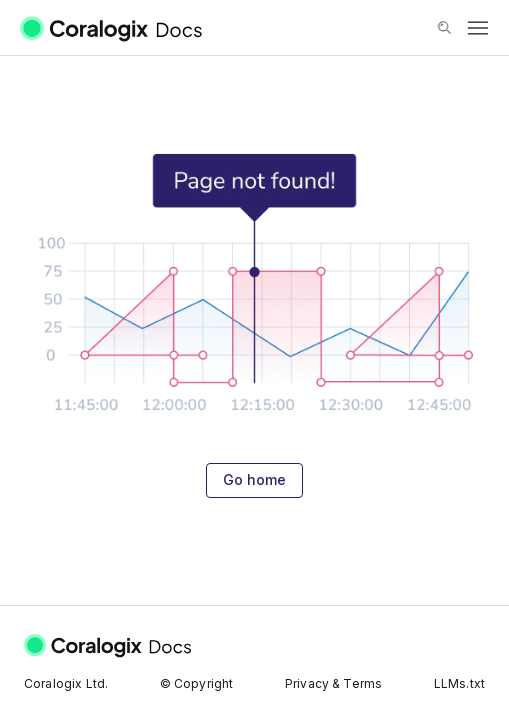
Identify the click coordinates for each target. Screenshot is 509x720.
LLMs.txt (459, 683)
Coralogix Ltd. (66, 683)
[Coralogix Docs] (124, 28)
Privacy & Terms (333, 683)
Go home (254, 479)
